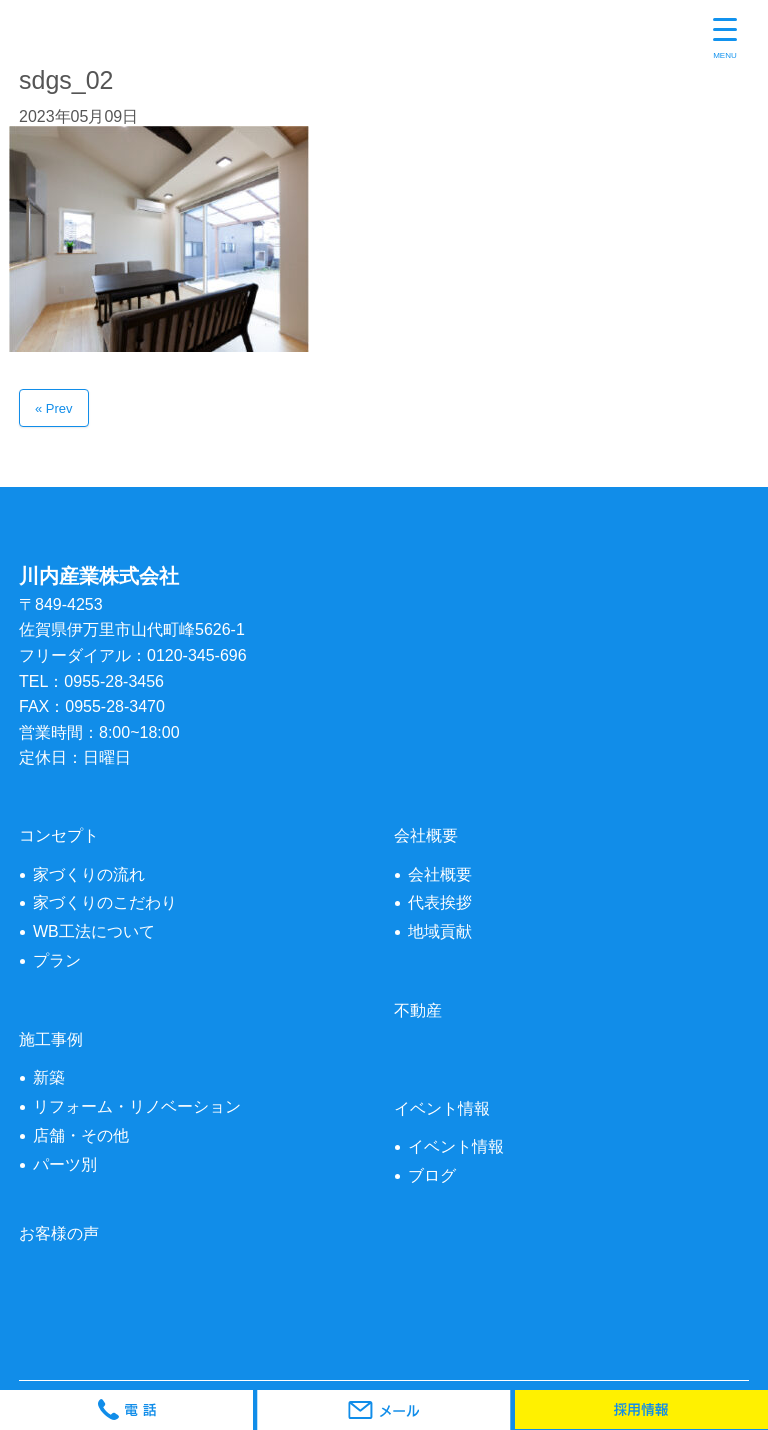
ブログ (432, 1175)
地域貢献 (440, 931)
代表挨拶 (440, 902)
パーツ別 (65, 1164)
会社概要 (440, 874)
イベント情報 (456, 1146)
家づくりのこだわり (105, 902)
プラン (57, 960)
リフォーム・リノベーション (137, 1106)
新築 (49, 1077)
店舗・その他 (81, 1135)
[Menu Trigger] (725, 40)
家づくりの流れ (89, 874)
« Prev (54, 408)
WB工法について (94, 931)
